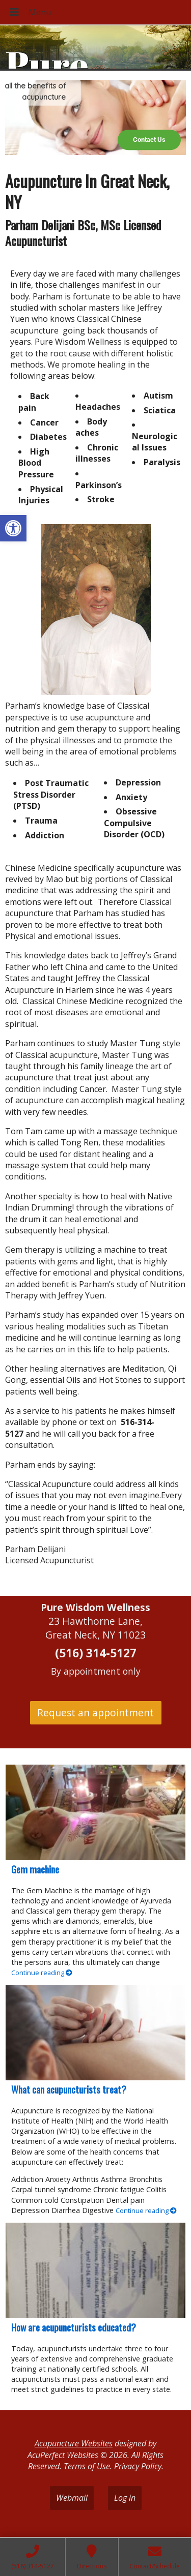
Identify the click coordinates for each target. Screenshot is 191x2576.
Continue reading (41, 1972)
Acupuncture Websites (74, 2443)
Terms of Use (87, 2466)
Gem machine (35, 1869)
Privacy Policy (137, 2466)
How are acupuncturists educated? (73, 2327)
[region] (95, 117)
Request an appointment (95, 1712)
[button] (13, 528)
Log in (124, 2497)
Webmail (72, 2497)
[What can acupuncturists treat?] (95, 2033)
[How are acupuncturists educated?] (95, 2270)
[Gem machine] (95, 1812)
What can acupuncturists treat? (68, 2089)
